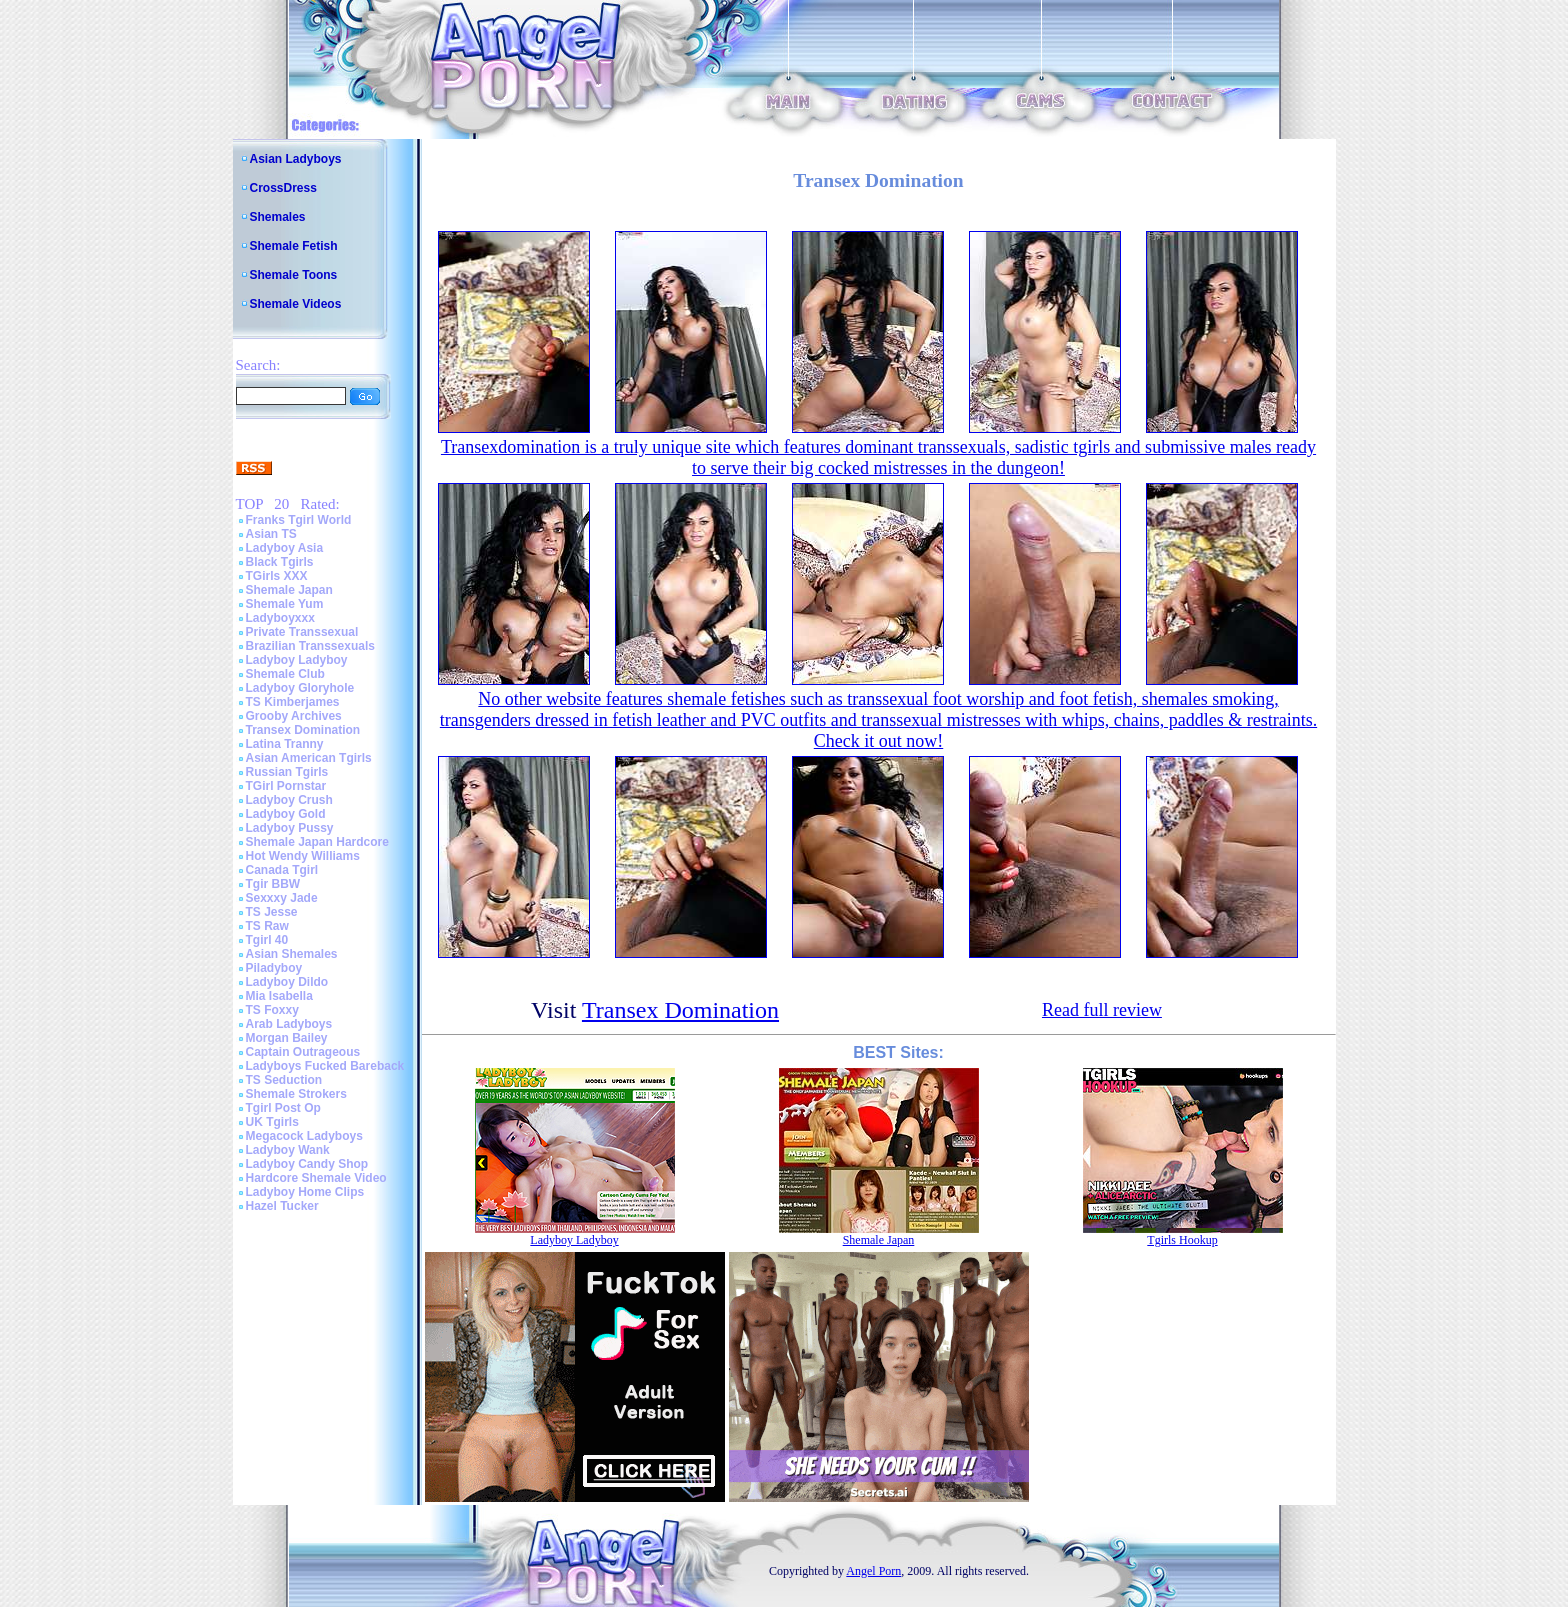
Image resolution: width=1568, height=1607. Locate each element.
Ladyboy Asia (285, 548)
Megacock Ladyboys (304, 1136)
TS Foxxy (272, 1010)
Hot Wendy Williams (303, 856)
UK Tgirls (272, 1122)
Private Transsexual (302, 632)
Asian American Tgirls (309, 758)
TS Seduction (284, 1080)
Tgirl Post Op (283, 1108)
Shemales (278, 217)
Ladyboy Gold (286, 814)
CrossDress (283, 188)
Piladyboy (274, 968)
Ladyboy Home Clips (305, 1192)
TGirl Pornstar (286, 786)
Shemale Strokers (296, 1094)
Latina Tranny (285, 744)
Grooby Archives (294, 716)
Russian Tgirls (287, 772)
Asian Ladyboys (296, 159)
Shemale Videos (296, 304)
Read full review (1102, 1010)
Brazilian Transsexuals (310, 646)
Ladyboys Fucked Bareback (325, 1066)
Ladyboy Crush (289, 800)
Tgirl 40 (267, 940)
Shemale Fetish (294, 246)
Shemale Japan (289, 590)
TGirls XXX (277, 576)
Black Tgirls (280, 562)
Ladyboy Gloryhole (300, 688)
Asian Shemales (292, 954)
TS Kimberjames (293, 702)
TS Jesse (272, 912)
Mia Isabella (279, 996)
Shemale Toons (294, 275)
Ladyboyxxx (280, 618)
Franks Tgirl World (299, 520)
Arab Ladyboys (289, 1024)
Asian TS (271, 534)
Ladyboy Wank (288, 1150)
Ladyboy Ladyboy (297, 660)
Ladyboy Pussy (290, 828)
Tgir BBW (273, 884)
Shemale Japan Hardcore (317, 842)
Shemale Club (285, 674)
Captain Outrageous (303, 1052)
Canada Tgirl (282, 870)
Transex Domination (303, 730)
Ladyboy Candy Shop (307, 1164)
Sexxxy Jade (282, 898)
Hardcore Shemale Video (316, 1178)
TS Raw (267, 926)
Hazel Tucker (282, 1206)
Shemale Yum (285, 604)
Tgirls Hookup (1182, 1240)
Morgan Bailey (287, 1038)
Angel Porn (873, 1571)
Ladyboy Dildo (287, 982)
